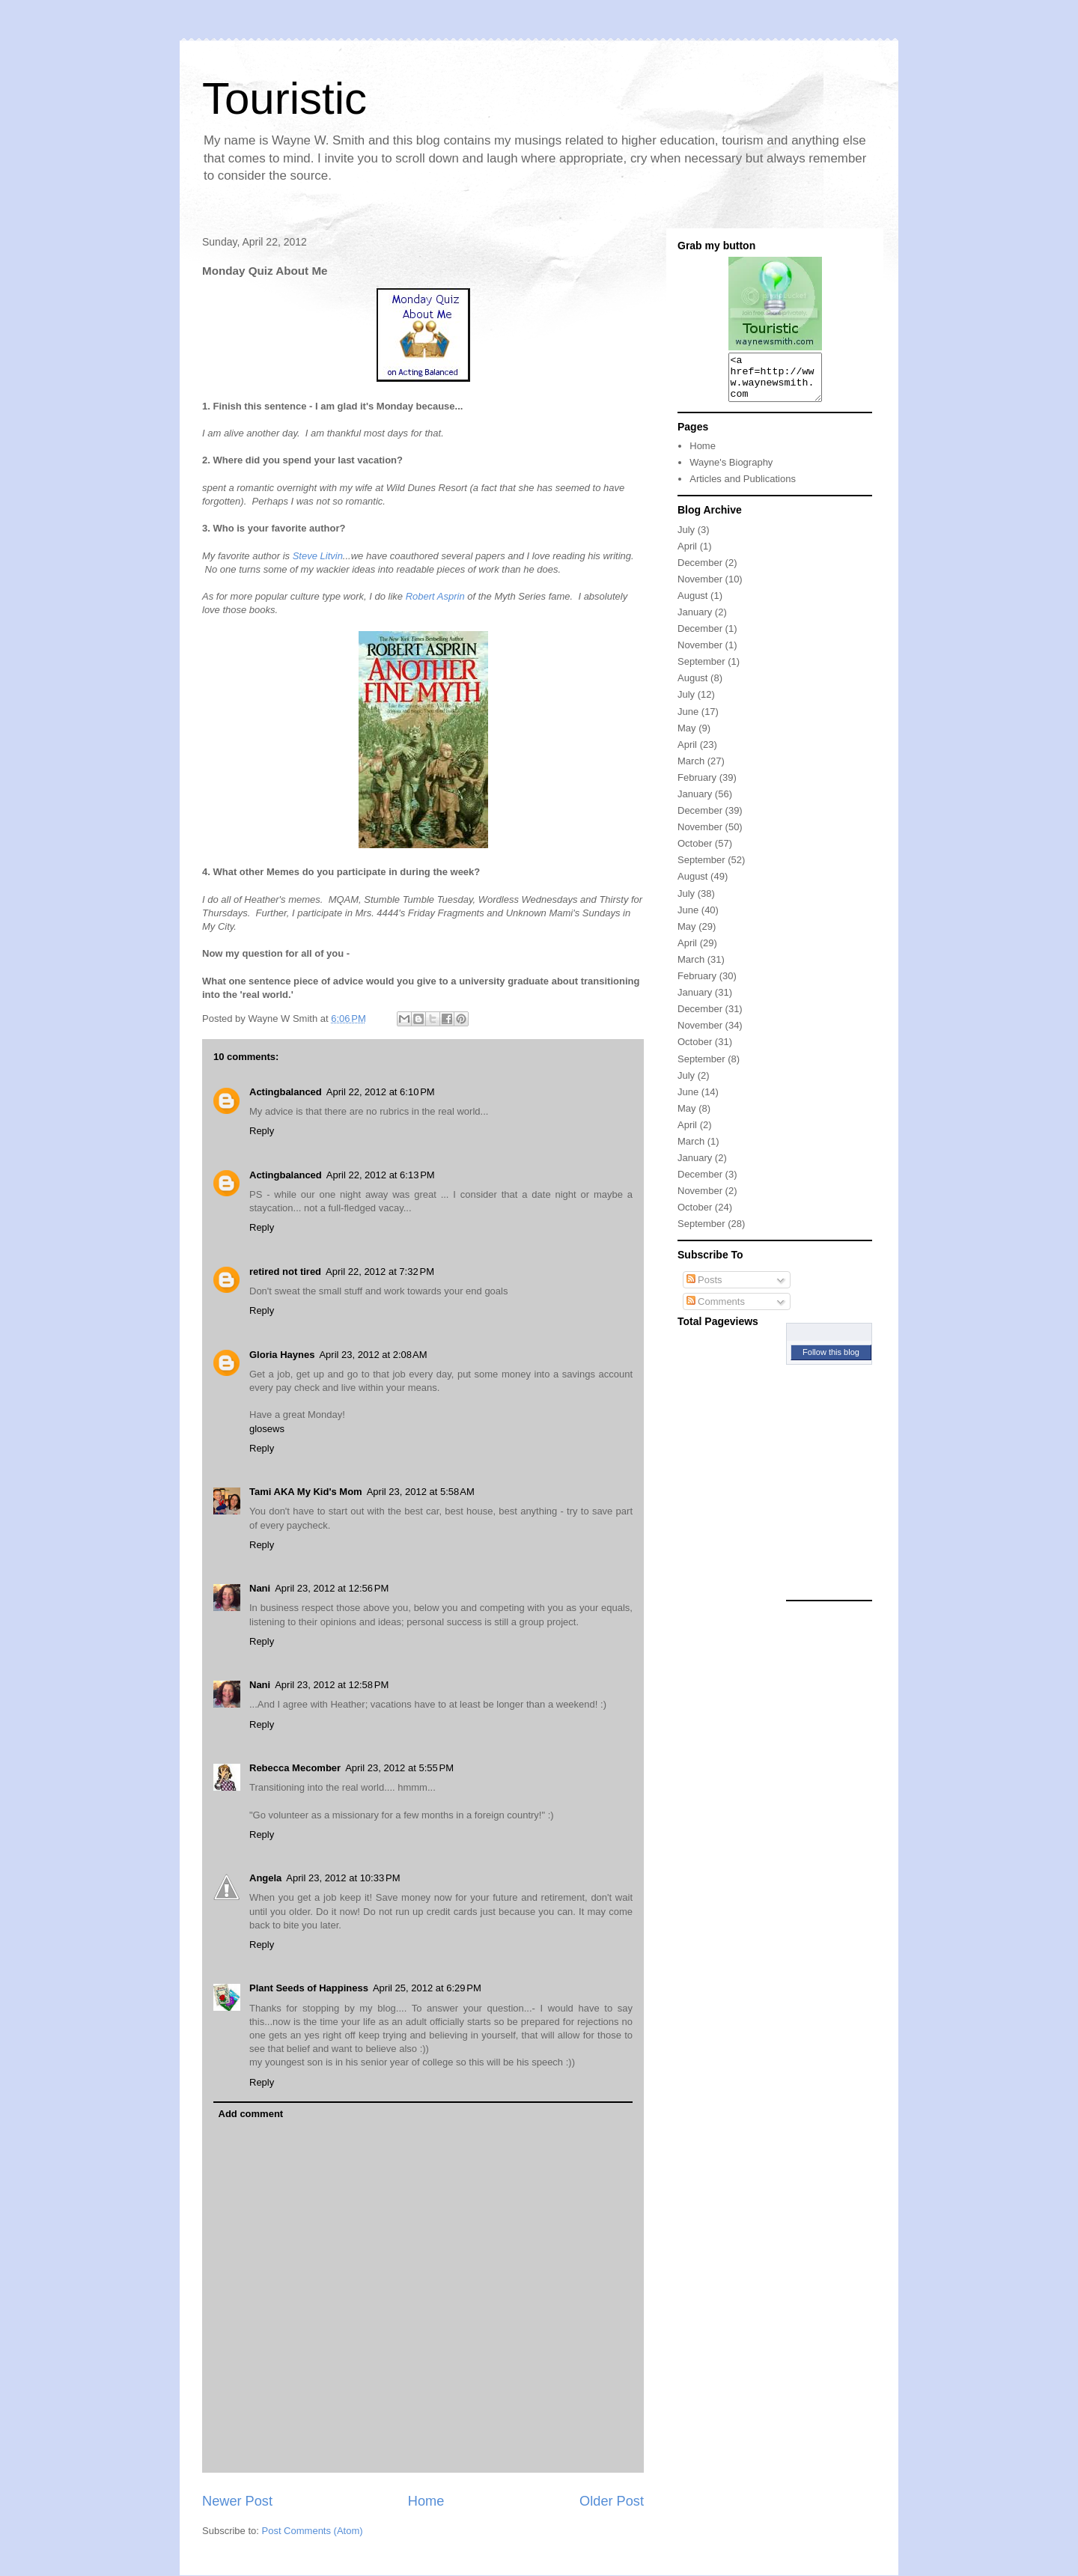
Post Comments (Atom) (312, 2530)
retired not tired (285, 1271)
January (694, 621)
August (692, 604)
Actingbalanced (285, 1091)
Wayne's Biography (731, 471)
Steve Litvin (318, 555)
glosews (266, 1428)
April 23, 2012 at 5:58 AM (421, 1491)
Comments (715, 1310)
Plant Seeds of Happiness (308, 1988)
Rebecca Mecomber (295, 1767)
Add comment (251, 2113)
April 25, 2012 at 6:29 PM (427, 1988)
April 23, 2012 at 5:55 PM (399, 1767)
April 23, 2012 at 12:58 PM (332, 1684)
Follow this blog (831, 1360)
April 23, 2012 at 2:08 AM (373, 1354)
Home (426, 2501)
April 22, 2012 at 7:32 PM (380, 1271)
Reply (261, 1130)
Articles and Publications (742, 487)
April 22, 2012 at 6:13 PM (380, 1175)
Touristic (284, 98)
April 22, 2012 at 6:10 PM (380, 1091)
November (699, 588)
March (690, 770)
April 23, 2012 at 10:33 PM (343, 1878)
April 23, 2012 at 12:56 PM (332, 1588)
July (686, 538)
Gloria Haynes (281, 1354)
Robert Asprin (435, 596)
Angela (265, 1878)
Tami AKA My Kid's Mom (305, 1491)
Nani (259, 1588)
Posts (704, 1288)
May (686, 737)
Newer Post (237, 2501)
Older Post (611, 2501)
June (687, 720)
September (701, 670)
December (699, 571)
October (694, 852)
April (687, 555)
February (696, 786)
